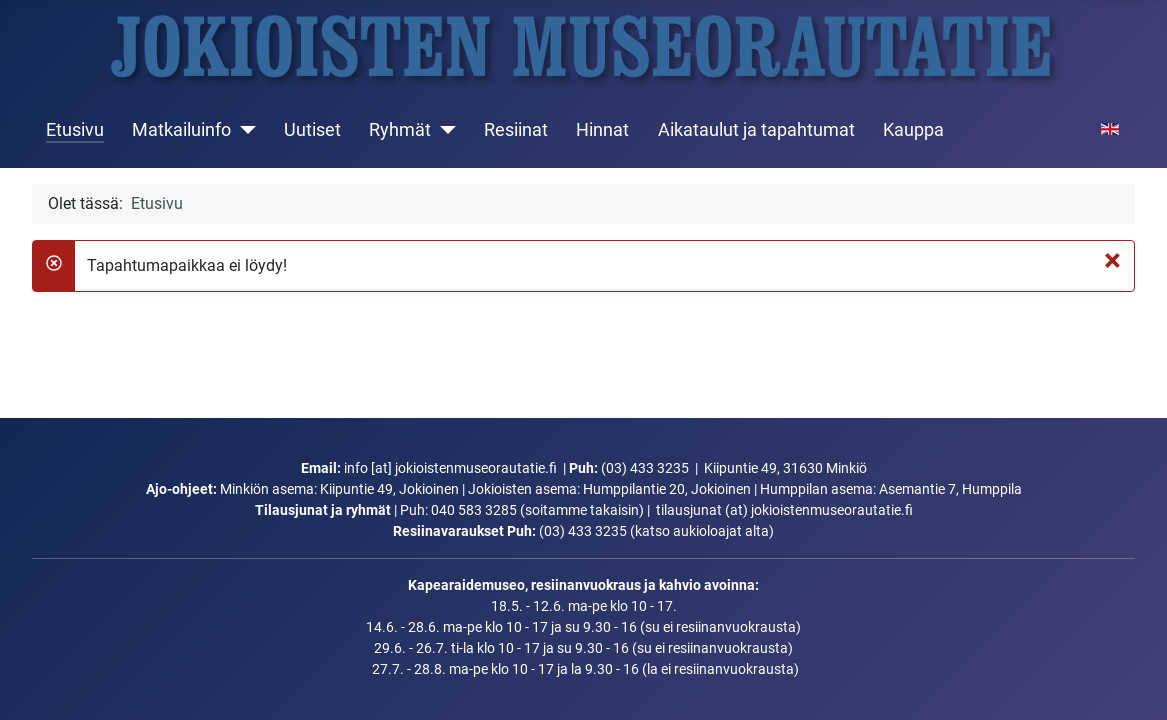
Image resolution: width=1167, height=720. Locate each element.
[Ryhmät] (443, 130)
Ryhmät (400, 130)
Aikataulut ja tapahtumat (756, 130)
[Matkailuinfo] (243, 130)
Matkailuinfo (181, 130)
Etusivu (75, 130)
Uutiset (312, 130)
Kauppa (913, 130)
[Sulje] (1112, 260)
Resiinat (516, 130)
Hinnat (602, 130)
